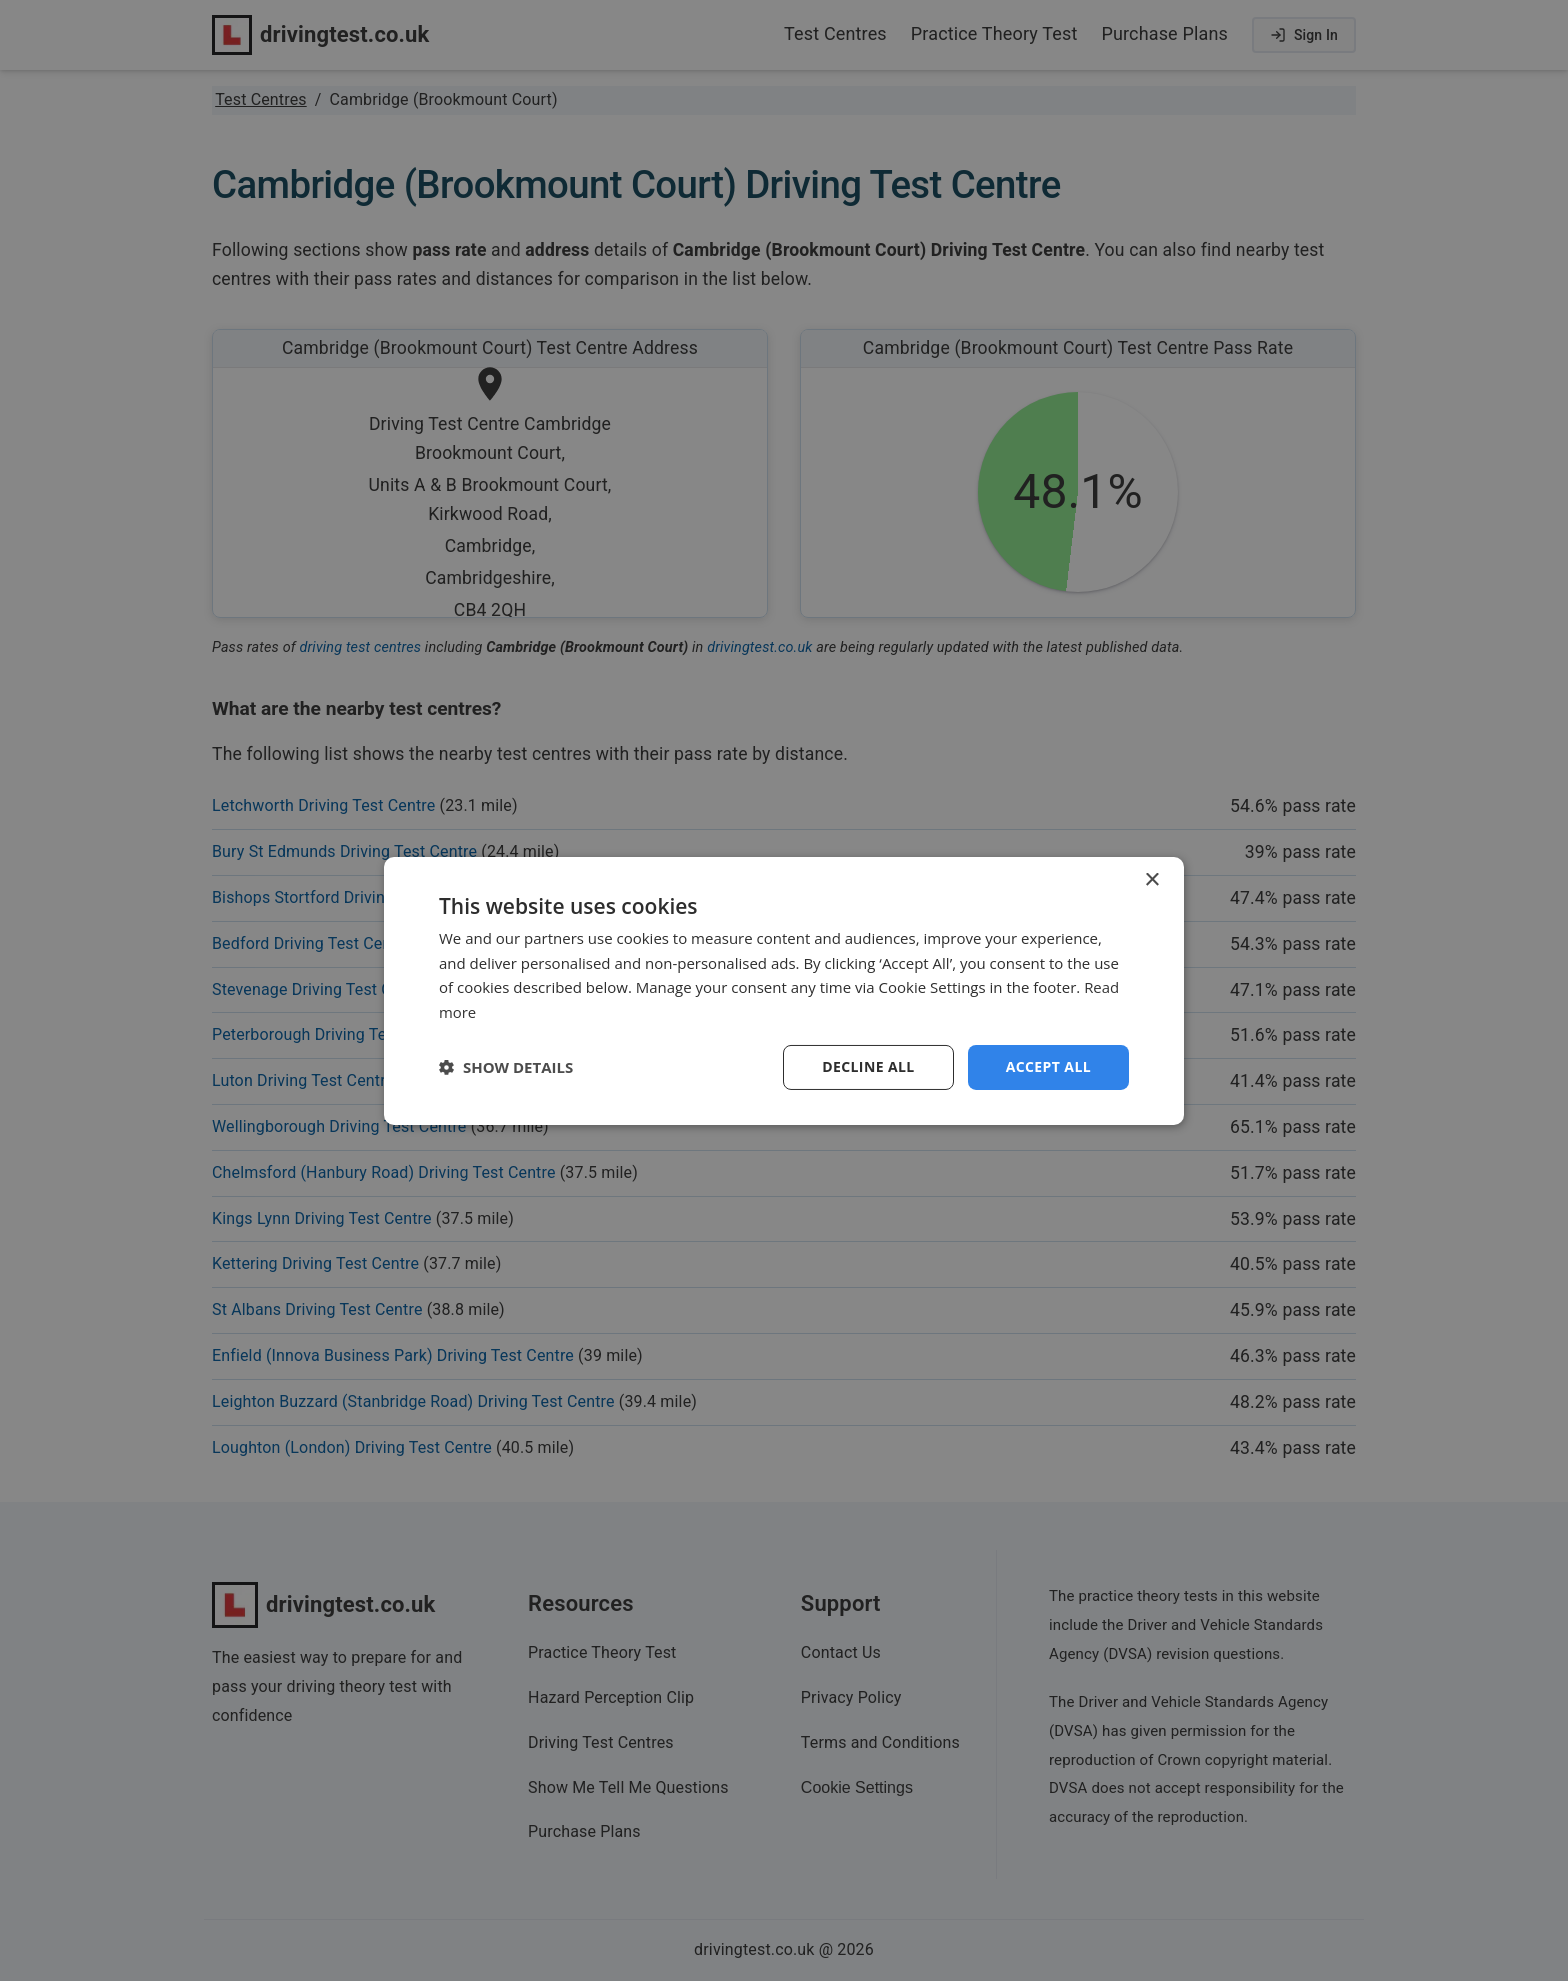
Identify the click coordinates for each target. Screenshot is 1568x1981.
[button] (506, 1067)
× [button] (1151, 879)
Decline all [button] (868, 1066)
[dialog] (784, 990)
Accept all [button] (1048, 1066)
